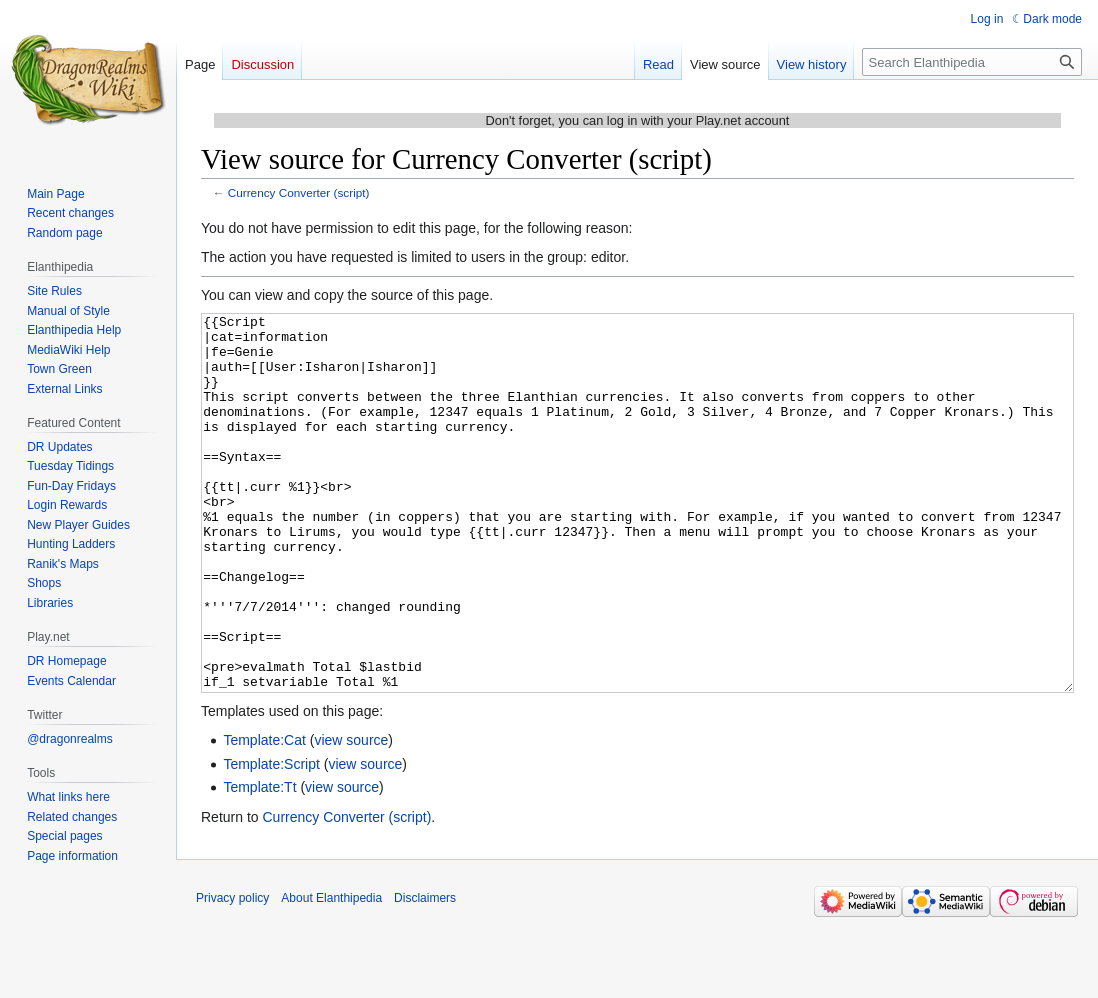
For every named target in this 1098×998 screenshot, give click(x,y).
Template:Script (271, 839)
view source (351, 815)
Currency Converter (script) (299, 192)
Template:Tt (259, 862)
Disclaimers (425, 973)
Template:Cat (264, 815)
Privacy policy (232, 973)
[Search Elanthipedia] (972, 62)
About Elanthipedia (331, 973)
